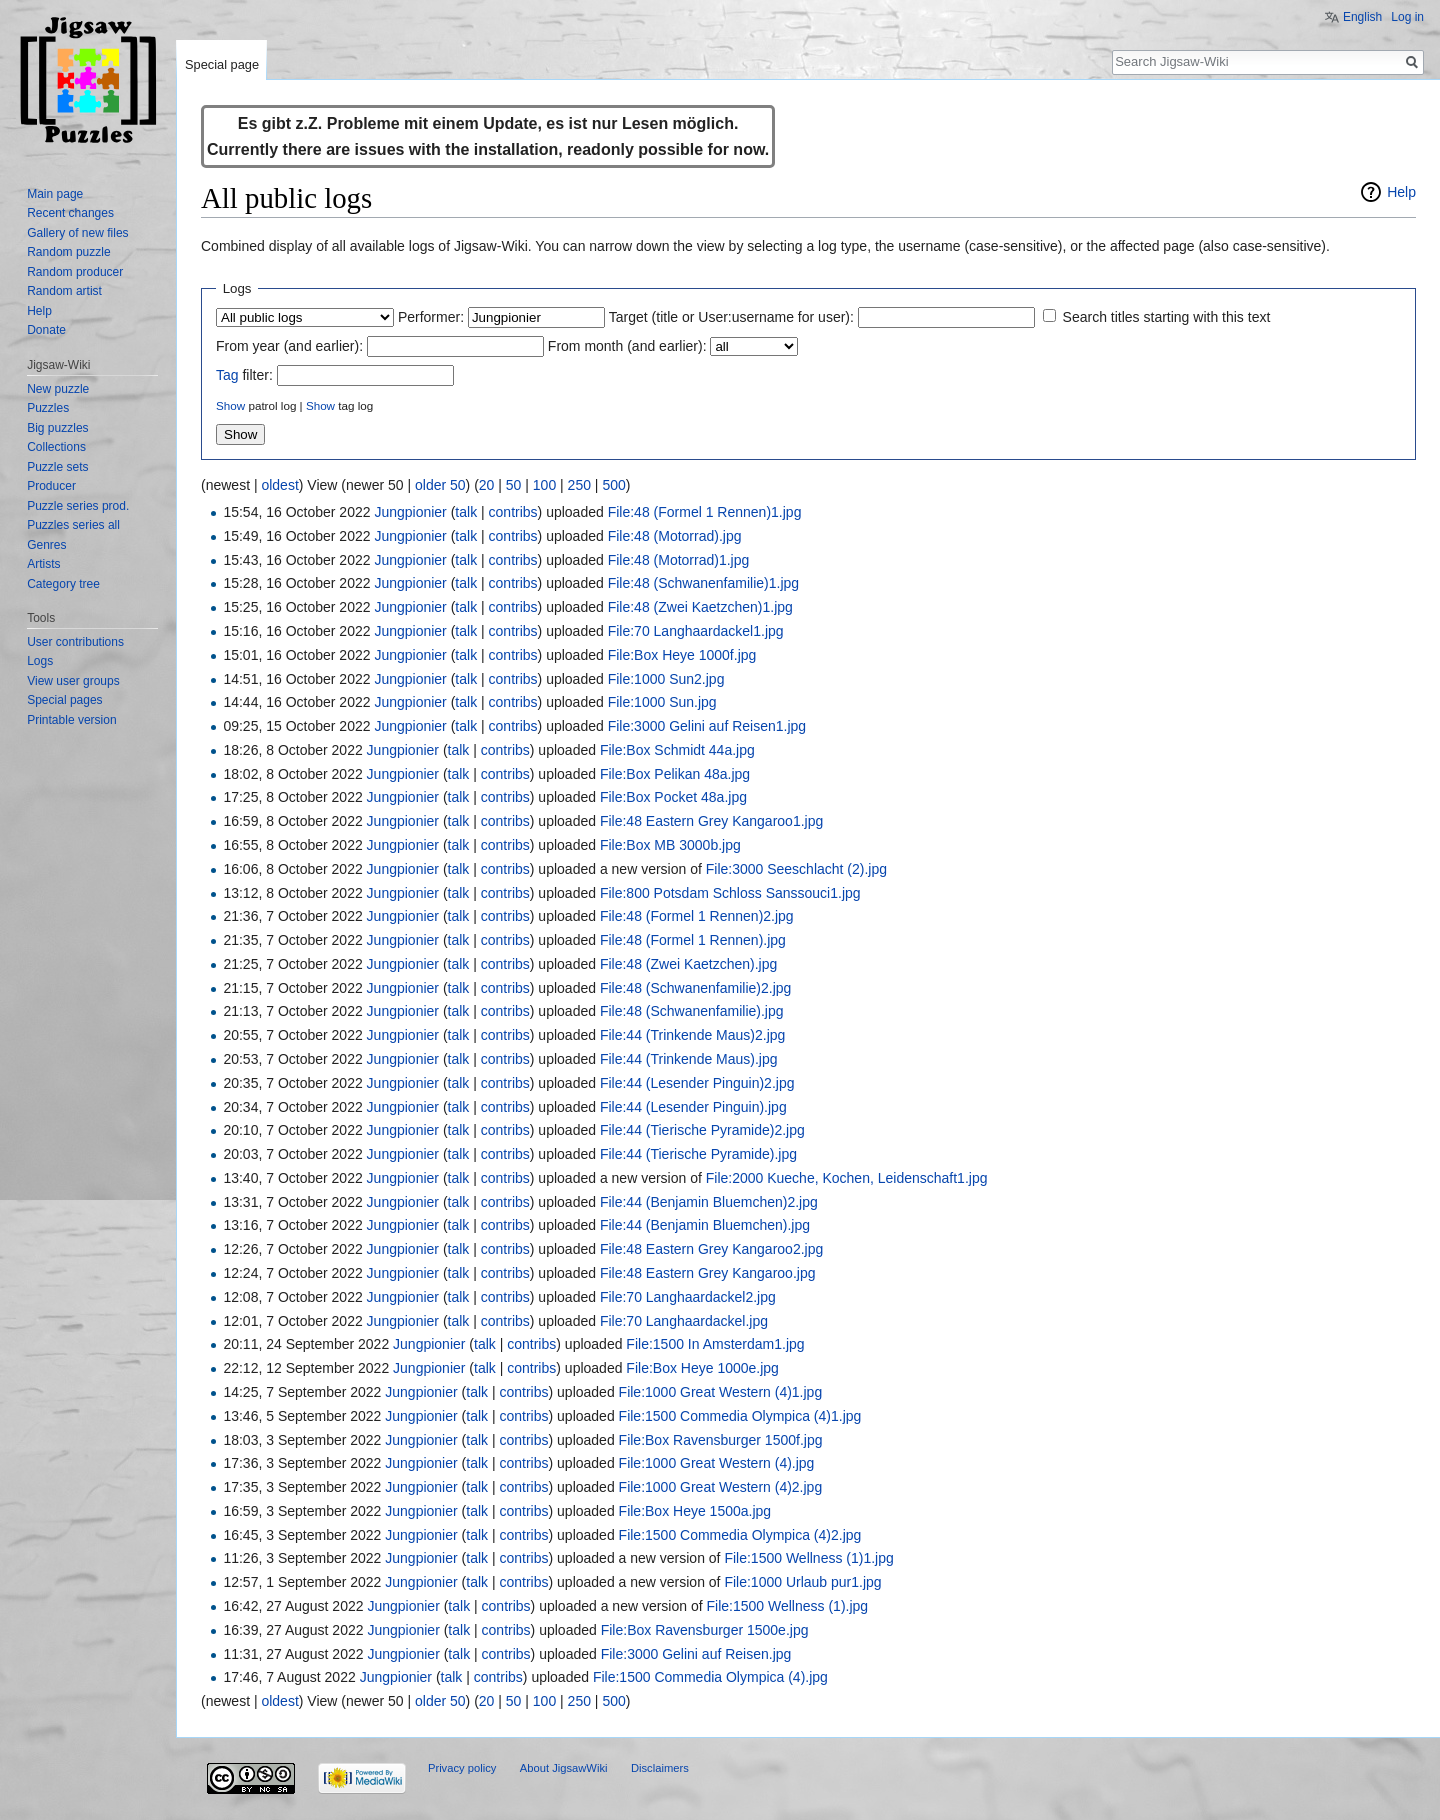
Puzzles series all (73, 525)
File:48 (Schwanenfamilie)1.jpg (703, 583)
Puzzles (48, 408)
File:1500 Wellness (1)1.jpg (808, 1558)
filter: (244, 375)
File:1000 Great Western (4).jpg (717, 1463)
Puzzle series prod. (78, 506)
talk (466, 512)
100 (544, 485)
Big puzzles (57, 428)
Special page (222, 64)
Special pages (64, 700)
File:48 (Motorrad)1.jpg (679, 560)
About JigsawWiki (564, 1768)
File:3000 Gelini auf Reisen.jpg (696, 1654)
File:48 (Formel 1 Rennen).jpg (693, 940)
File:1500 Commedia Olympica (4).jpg (710, 1677)
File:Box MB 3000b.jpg (670, 845)
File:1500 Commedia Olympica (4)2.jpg (740, 1535)
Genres (46, 545)
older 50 (440, 485)
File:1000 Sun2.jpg (666, 679)
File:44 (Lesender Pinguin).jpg (693, 1107)
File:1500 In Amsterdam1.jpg (715, 1344)
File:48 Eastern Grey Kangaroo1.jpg (711, 821)
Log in (1407, 17)
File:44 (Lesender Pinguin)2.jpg (697, 1083)
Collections (56, 447)
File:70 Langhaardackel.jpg (684, 1321)
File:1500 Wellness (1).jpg (788, 1606)
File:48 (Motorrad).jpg (675, 536)
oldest (279, 485)
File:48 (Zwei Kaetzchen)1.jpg (700, 607)
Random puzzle (68, 252)
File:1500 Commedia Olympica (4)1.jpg (740, 1416)
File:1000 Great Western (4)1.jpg (721, 1392)
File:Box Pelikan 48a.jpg (675, 774)
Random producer (75, 272)
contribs (513, 512)
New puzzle (58, 389)
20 (487, 485)
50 (514, 485)
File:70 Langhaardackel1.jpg (696, 631)
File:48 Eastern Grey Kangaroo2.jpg (711, 1249)
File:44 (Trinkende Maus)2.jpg (692, 1035)
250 (579, 485)
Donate (46, 330)
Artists (43, 564)
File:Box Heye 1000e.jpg (702, 1368)
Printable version (71, 720)
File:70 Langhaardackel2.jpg (688, 1297)
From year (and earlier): (289, 346)
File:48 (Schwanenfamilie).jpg (692, 1011)
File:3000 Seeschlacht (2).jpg (796, 869)
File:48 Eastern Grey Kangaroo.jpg (708, 1273)
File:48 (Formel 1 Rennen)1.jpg (705, 512)
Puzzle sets (57, 467)
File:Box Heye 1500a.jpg (695, 1511)
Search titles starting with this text (1167, 317)
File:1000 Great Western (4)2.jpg (721, 1487)
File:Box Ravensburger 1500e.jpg (705, 1630)
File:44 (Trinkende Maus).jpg (689, 1059)
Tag (227, 375)
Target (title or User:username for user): (731, 317)
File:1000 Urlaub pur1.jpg (802, 1582)
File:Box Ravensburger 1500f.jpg (721, 1440)
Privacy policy (462, 1768)
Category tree (63, 584)
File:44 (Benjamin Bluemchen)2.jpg (709, 1202)
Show (230, 405)
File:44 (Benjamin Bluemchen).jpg (705, 1225)
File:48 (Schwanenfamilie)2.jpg (695, 988)
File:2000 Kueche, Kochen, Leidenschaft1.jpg (847, 1178)
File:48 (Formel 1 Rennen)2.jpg (697, 916)
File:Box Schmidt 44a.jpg (677, 750)
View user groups (73, 681)
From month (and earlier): (627, 346)
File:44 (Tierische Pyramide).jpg (698, 1154)
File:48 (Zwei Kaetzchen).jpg (688, 964)
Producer (51, 486)
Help (1401, 192)
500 (613, 485)
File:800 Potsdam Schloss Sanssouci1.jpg (730, 893)
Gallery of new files (77, 233)
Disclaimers (660, 1768)
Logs (40, 661)
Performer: (431, 317)
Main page (55, 194)
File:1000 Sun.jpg (662, 702)
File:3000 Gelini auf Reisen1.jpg (707, 726)
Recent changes (70, 213)
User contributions (75, 642)
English (1362, 17)
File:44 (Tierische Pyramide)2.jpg (702, 1130)
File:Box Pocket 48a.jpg (673, 797)
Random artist (64, 291)
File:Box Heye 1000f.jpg (682, 655)
